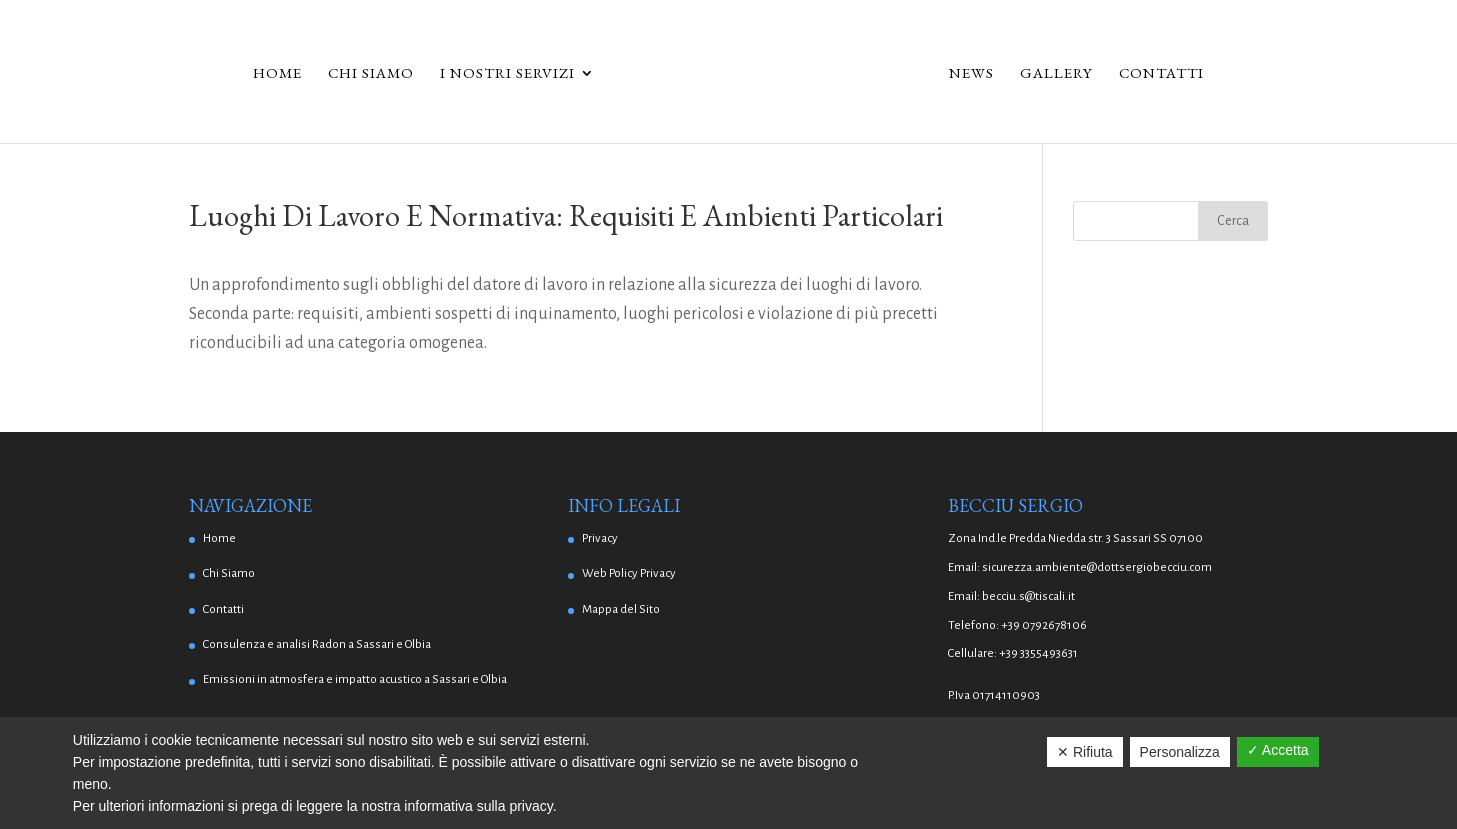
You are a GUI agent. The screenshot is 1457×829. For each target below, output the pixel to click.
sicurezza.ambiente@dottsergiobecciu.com (1097, 567)
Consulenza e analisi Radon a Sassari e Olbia (317, 644)
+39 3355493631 (1038, 653)
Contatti (1161, 74)
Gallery (1056, 74)
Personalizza (1180, 752)
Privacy (600, 538)
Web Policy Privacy (629, 573)
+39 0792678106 (1044, 625)
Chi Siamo (371, 74)
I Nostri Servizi (507, 74)
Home (277, 74)
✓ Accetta (1278, 750)
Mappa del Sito (621, 609)
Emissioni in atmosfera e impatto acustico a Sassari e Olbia (355, 679)
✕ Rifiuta (1085, 752)
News (971, 74)
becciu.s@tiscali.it (1028, 596)
